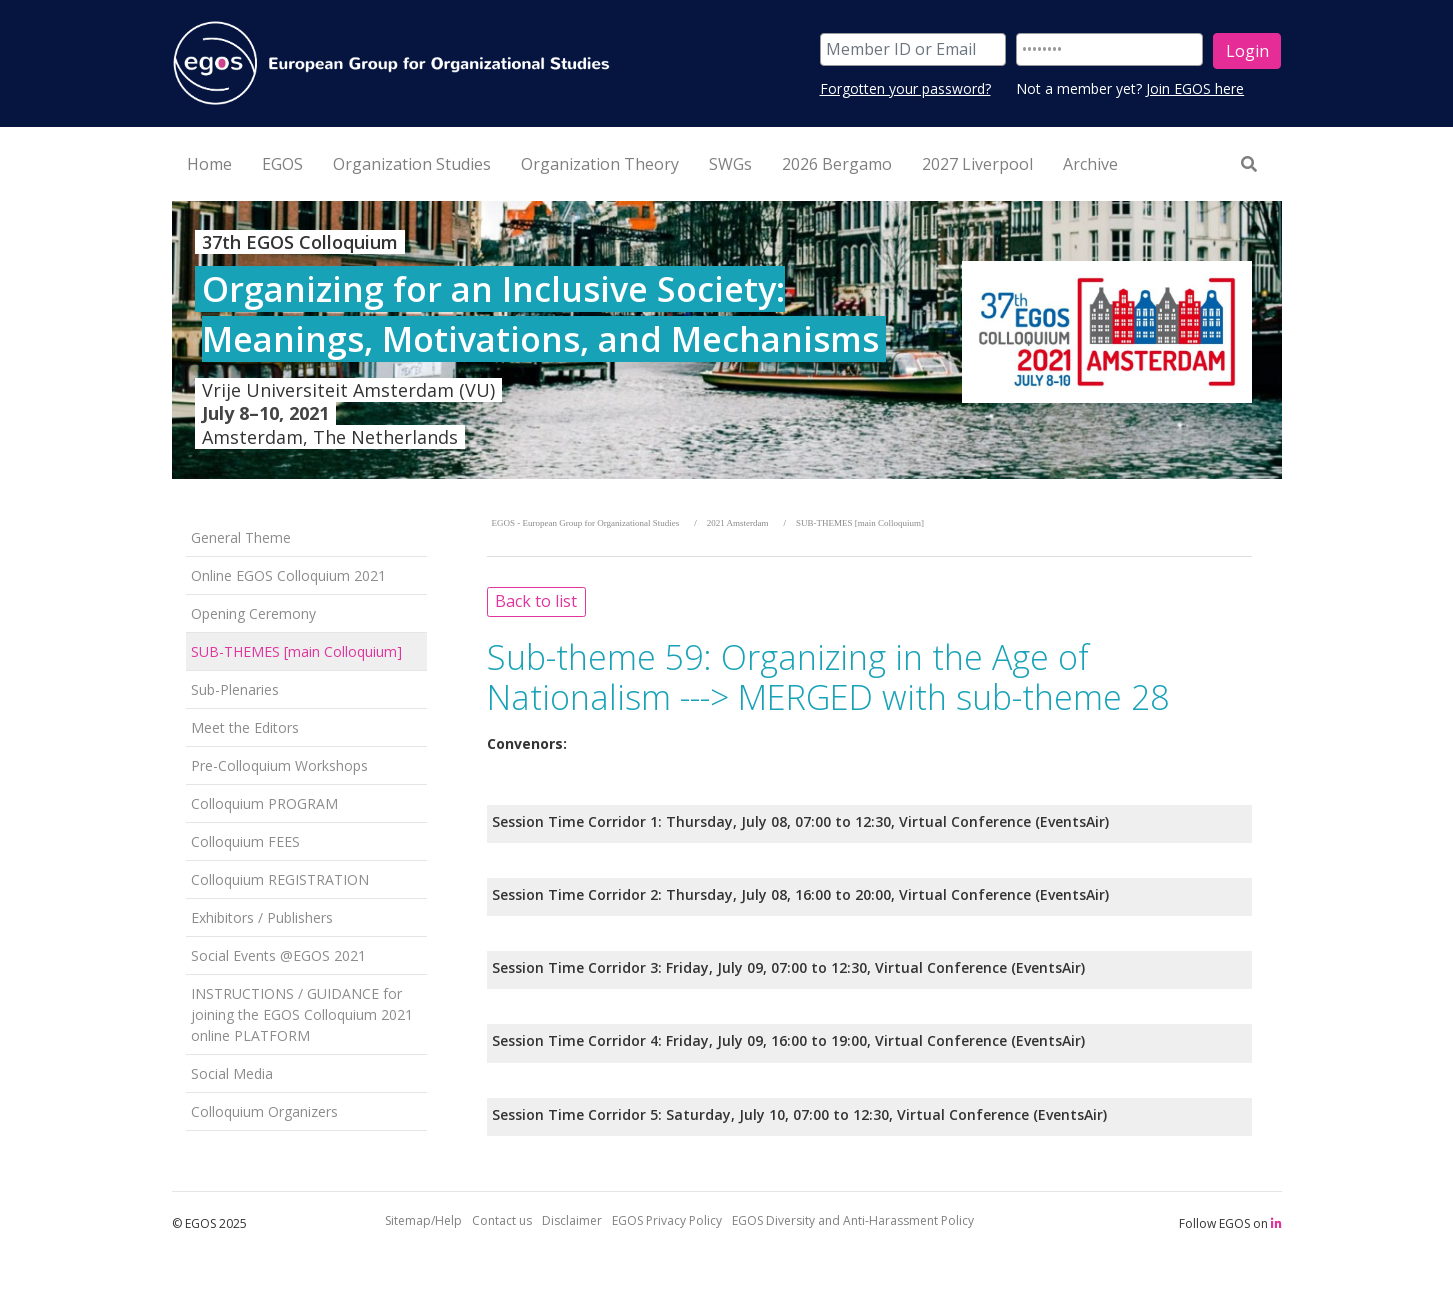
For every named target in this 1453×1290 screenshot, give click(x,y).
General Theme (241, 537)
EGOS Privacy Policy (667, 1220)
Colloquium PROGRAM (264, 803)
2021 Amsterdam (738, 523)
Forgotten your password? (905, 88)
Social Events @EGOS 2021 (278, 955)
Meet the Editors (245, 727)
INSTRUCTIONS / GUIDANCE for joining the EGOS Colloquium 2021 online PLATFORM (302, 1014)
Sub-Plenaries (235, 689)
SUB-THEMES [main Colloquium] (296, 651)
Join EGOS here (1195, 88)
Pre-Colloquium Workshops (279, 765)
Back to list (536, 601)
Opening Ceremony (253, 613)
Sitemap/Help (423, 1220)
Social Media (232, 1073)
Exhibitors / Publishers (262, 917)
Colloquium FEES (245, 841)
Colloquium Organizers (264, 1111)
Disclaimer (572, 1220)
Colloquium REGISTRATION (280, 879)
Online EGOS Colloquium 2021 (288, 575)
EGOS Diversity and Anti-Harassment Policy (853, 1220)
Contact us (502, 1220)
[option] (727, 340)
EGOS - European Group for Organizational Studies (586, 523)
